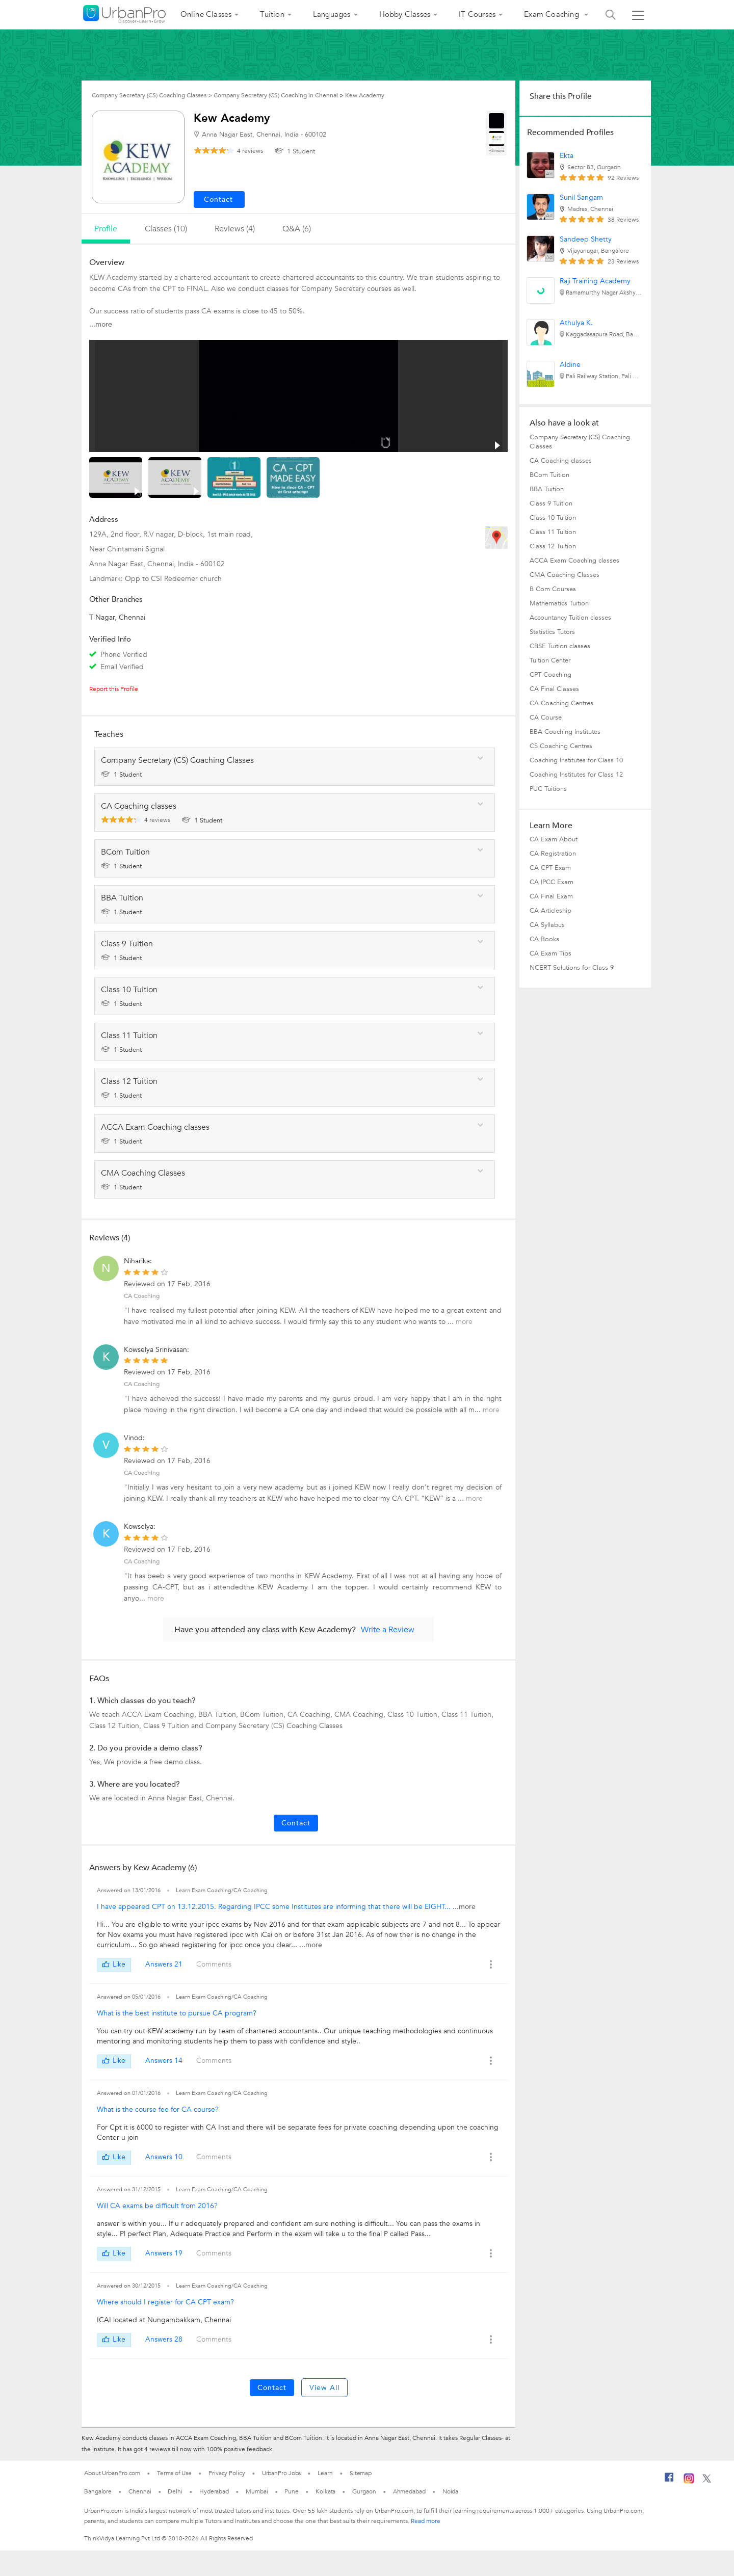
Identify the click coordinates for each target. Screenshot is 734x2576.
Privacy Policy (226, 2473)
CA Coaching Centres (561, 703)
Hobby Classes (405, 14)
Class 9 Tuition (551, 503)
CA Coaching (142, 1296)
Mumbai (257, 2491)
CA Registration (553, 853)
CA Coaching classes (561, 460)
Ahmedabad (409, 2491)
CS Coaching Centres (561, 746)
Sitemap (361, 2473)
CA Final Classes (554, 689)
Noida (450, 2491)
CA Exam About (554, 839)
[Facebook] (669, 2481)
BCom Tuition (549, 475)
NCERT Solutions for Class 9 (572, 967)
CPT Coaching (550, 674)
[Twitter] (706, 2481)
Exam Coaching (552, 14)
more (464, 1321)
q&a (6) (296, 228)
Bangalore (98, 2491)
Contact (295, 1823)
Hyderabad (214, 2491)
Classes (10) (166, 228)
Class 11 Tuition (553, 532)
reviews (250, 151)
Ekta (566, 156)
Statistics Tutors (552, 631)
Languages (332, 14)
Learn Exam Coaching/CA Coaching (222, 1890)
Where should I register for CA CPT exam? (165, 2302)
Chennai (139, 2491)
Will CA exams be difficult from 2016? (157, 2206)
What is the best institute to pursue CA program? (176, 2013)
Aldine (570, 364)
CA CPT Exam (550, 867)
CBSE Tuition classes (560, 646)
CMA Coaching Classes (564, 574)
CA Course (546, 717)
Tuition (272, 14)
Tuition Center (550, 660)
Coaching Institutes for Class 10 (576, 760)
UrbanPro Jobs (281, 2473)
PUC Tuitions (548, 788)
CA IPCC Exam (551, 882)
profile (105, 228)
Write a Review (387, 1629)
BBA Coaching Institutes (565, 731)
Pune (291, 2491)
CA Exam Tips (550, 953)
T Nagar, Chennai (117, 617)
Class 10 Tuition (553, 517)
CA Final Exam (551, 896)
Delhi (175, 2491)
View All (324, 2388)
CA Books (544, 939)
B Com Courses (553, 589)
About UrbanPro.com (112, 2473)
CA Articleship (550, 910)
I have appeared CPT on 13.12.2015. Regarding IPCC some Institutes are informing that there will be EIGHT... (275, 1906)
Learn (325, 2473)
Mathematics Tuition (559, 603)
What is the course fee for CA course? (158, 2109)
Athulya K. (576, 323)
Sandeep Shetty (586, 239)
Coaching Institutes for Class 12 (576, 774)
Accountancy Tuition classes (570, 617)
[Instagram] (689, 2482)
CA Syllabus (547, 925)
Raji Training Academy (595, 281)
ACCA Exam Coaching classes (574, 560)
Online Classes (206, 14)
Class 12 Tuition (553, 546)
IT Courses (477, 14)
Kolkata (325, 2491)
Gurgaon (364, 2491)
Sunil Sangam (581, 197)
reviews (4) (235, 228)
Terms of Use (174, 2473)
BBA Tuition (547, 489)
